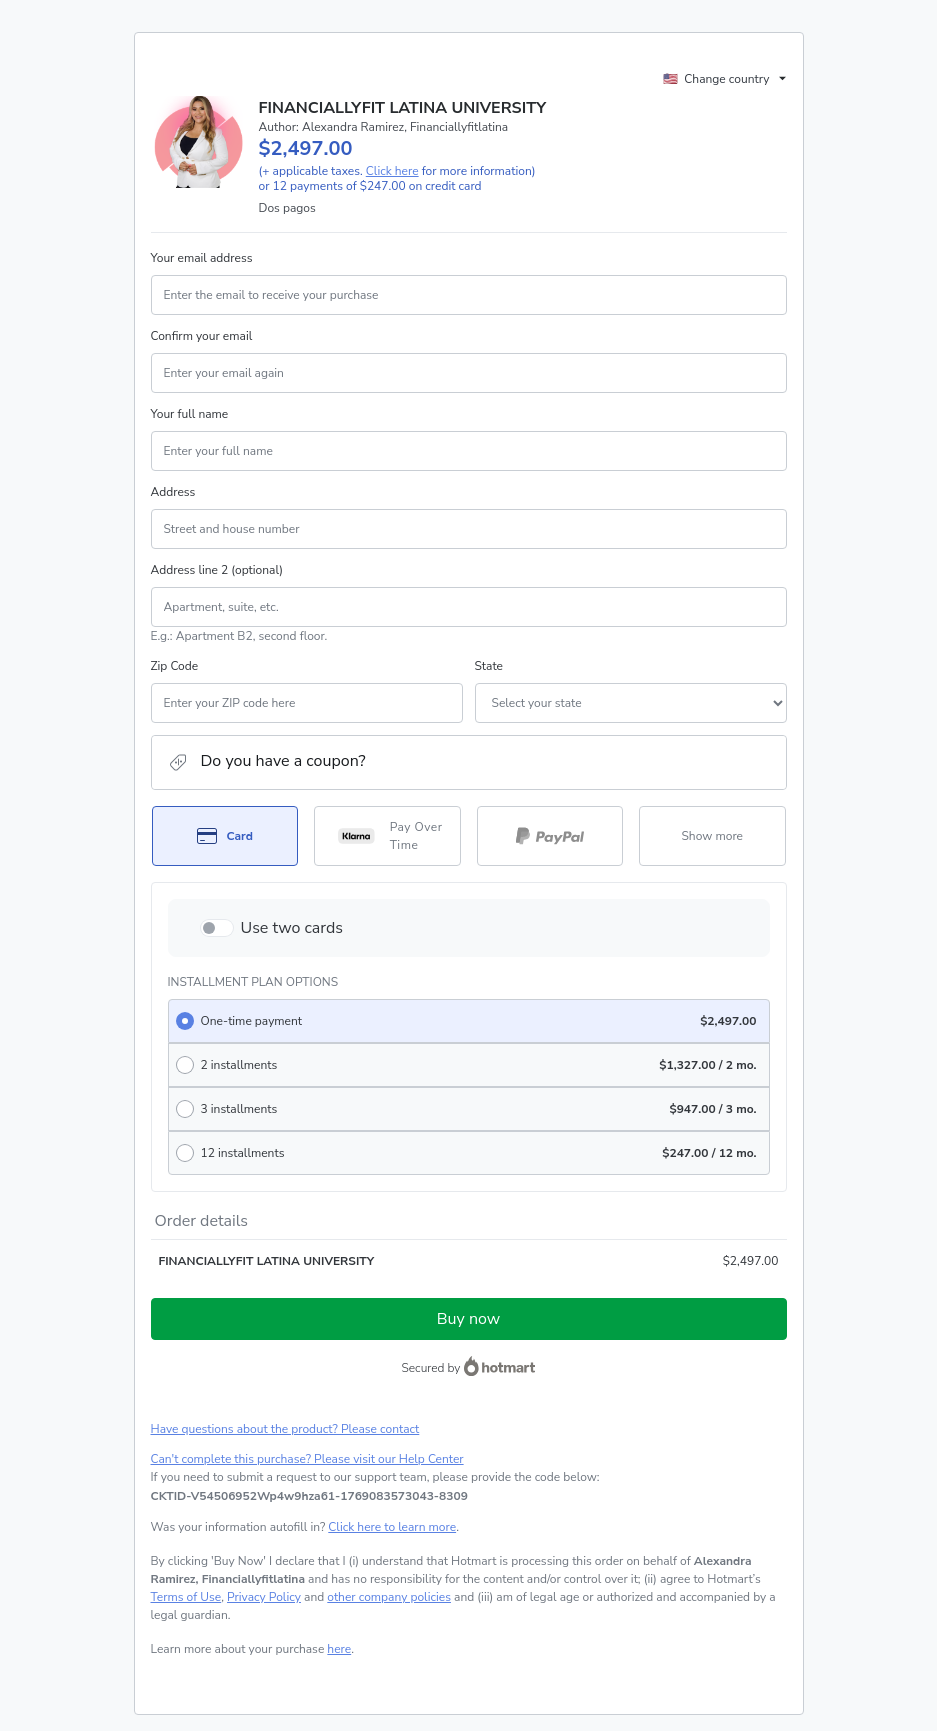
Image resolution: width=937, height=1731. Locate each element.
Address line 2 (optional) (217, 570)
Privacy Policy (264, 1597)
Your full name (190, 414)
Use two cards (292, 928)
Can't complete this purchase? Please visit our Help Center (307, 1459)
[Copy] (309, 1496)
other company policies (389, 1597)
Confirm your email (202, 336)
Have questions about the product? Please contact (285, 1429)
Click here (392, 171)
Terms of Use (186, 1597)
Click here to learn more (392, 1527)
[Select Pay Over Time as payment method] (387, 836)
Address (173, 492)
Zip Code (175, 666)
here (339, 1649)
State (489, 666)
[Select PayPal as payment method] (550, 836)
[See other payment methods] (712, 836)
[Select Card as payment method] (225, 836)
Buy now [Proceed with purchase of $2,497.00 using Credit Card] (468, 1319)
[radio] (469, 1021)
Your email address (202, 258)
